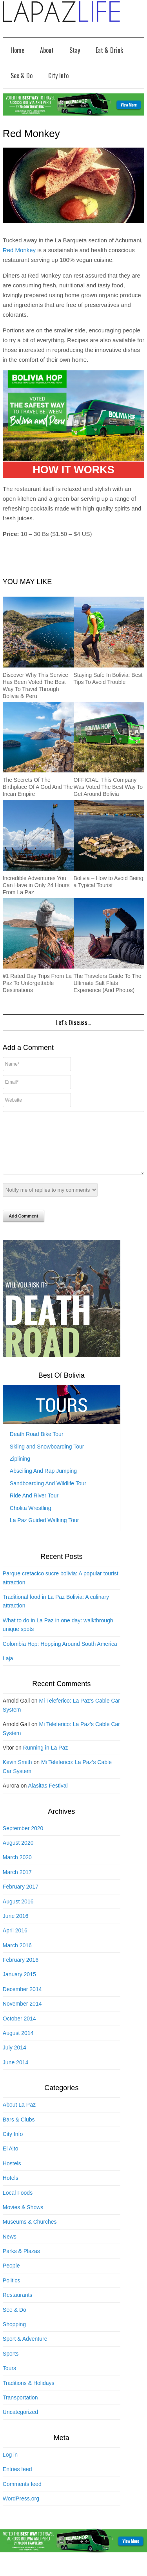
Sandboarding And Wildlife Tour (48, 1495)
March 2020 (17, 1869)
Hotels (10, 2189)
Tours (9, 2380)
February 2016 (20, 1971)
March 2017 (17, 1884)
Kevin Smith (17, 1774)
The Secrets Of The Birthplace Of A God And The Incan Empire (38, 787)
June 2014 (15, 2074)
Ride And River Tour (34, 1507)
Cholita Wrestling (30, 1520)
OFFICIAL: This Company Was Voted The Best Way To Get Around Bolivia (108, 787)
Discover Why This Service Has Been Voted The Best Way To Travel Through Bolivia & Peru (35, 685)
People (11, 2277)
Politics (11, 2292)
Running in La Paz (45, 1759)
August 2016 (18, 1913)
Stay (74, 50)
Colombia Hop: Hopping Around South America (60, 1655)
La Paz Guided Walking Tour (44, 1532)
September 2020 (23, 1840)
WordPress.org (21, 2510)
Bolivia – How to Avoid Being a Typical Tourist (108, 881)
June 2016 (15, 1928)
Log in (10, 2466)
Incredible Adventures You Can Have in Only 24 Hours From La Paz (36, 885)
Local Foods (18, 2204)
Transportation (20, 2409)
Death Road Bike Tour (37, 1446)
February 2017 (20, 1898)
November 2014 (22, 2015)
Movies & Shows (23, 2219)
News (9, 2248)
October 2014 (19, 2030)
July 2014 (14, 2059)
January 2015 (19, 1986)
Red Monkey (19, 250)
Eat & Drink (109, 50)
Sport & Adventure (25, 2350)
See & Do (22, 75)
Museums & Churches (30, 2233)
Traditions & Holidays (28, 2395)
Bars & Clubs (19, 2131)
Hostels (12, 2175)
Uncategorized (20, 2424)
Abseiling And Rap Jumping (43, 1482)
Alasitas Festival (47, 1797)
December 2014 (22, 2001)
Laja (8, 1670)
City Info (58, 75)
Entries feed (17, 2481)
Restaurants (17, 2307)
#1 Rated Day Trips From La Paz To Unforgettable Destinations (37, 983)
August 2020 (18, 1854)
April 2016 (15, 1942)
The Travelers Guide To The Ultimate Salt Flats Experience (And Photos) (108, 983)
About (47, 50)
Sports (10, 2365)
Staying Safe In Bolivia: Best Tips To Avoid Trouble (108, 678)
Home (17, 50)
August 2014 (18, 2045)
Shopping (14, 2336)
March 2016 (17, 1957)
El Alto (10, 2160)
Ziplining (20, 1470)
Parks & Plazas (21, 2263)
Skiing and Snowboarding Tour (47, 1458)
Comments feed (22, 2496)
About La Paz (19, 2116)
